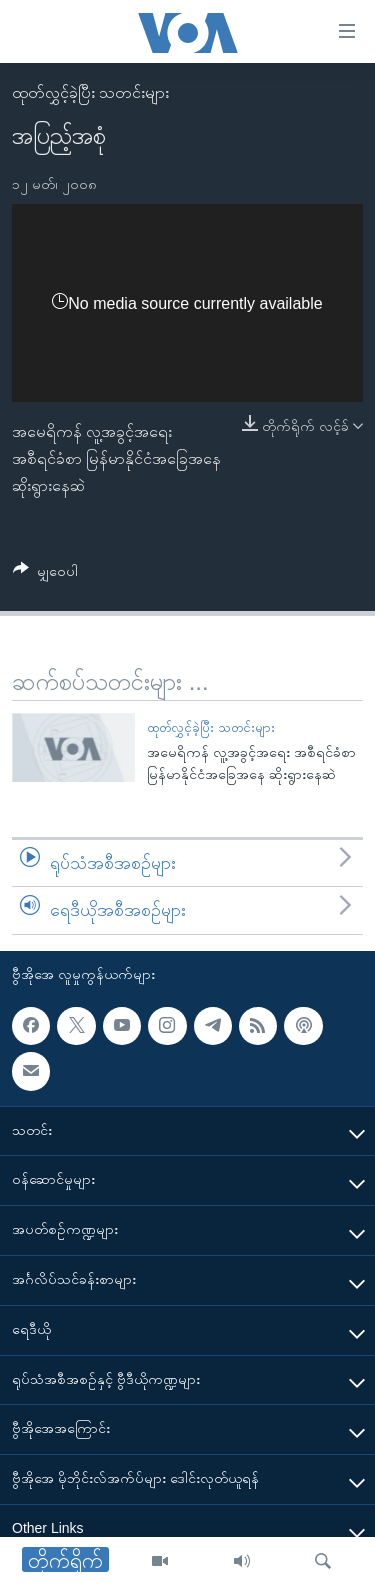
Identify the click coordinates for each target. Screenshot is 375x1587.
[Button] (45, 574)
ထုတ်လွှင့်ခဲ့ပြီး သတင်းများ (90, 92)
